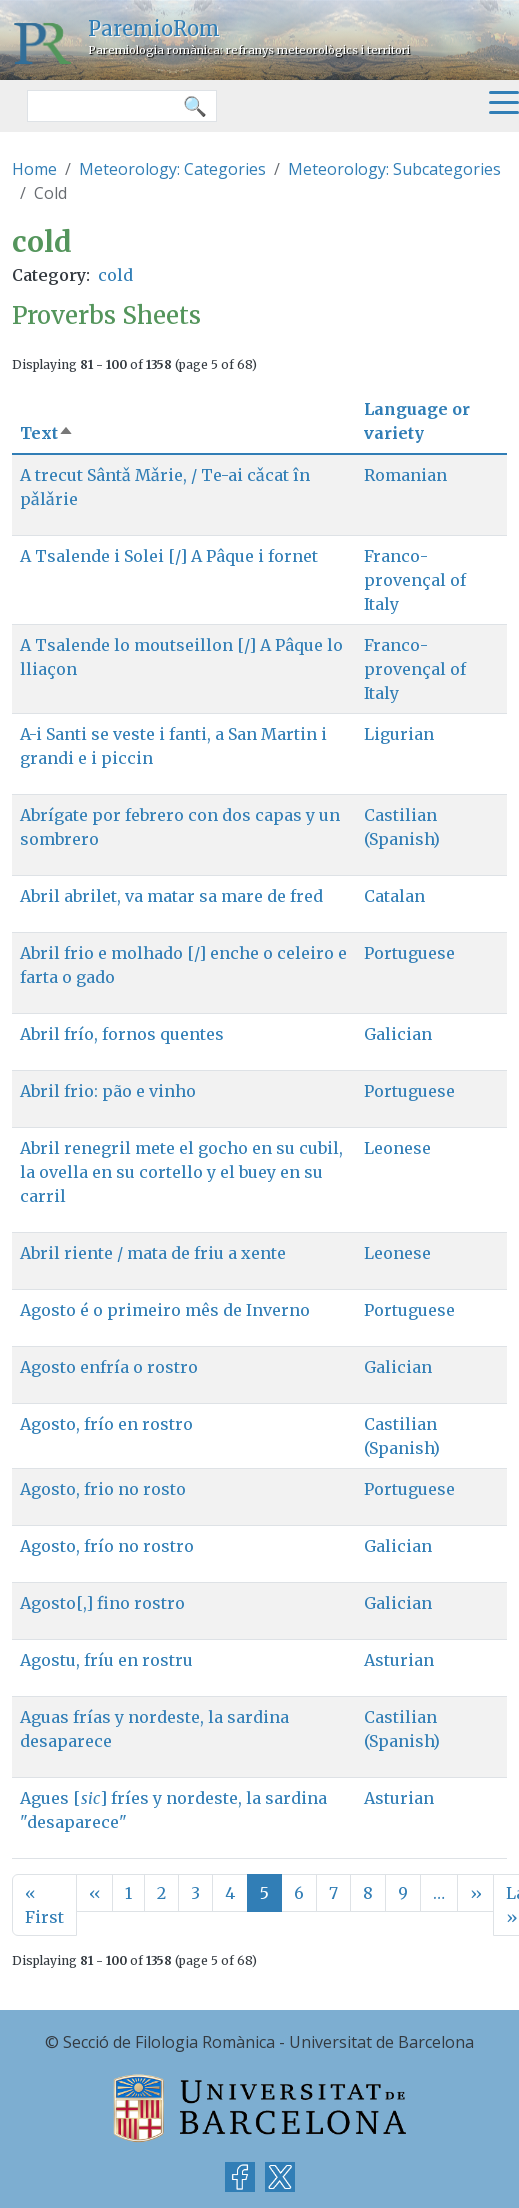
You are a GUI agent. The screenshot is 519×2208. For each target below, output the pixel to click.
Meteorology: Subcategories (394, 169)
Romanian (405, 475)
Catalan (394, 896)
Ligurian (399, 734)
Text (47, 433)
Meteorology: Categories (172, 169)
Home (34, 169)
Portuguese (409, 953)
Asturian (399, 1660)
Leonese (397, 1148)
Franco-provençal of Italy (415, 580)
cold (115, 275)
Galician (398, 1034)
